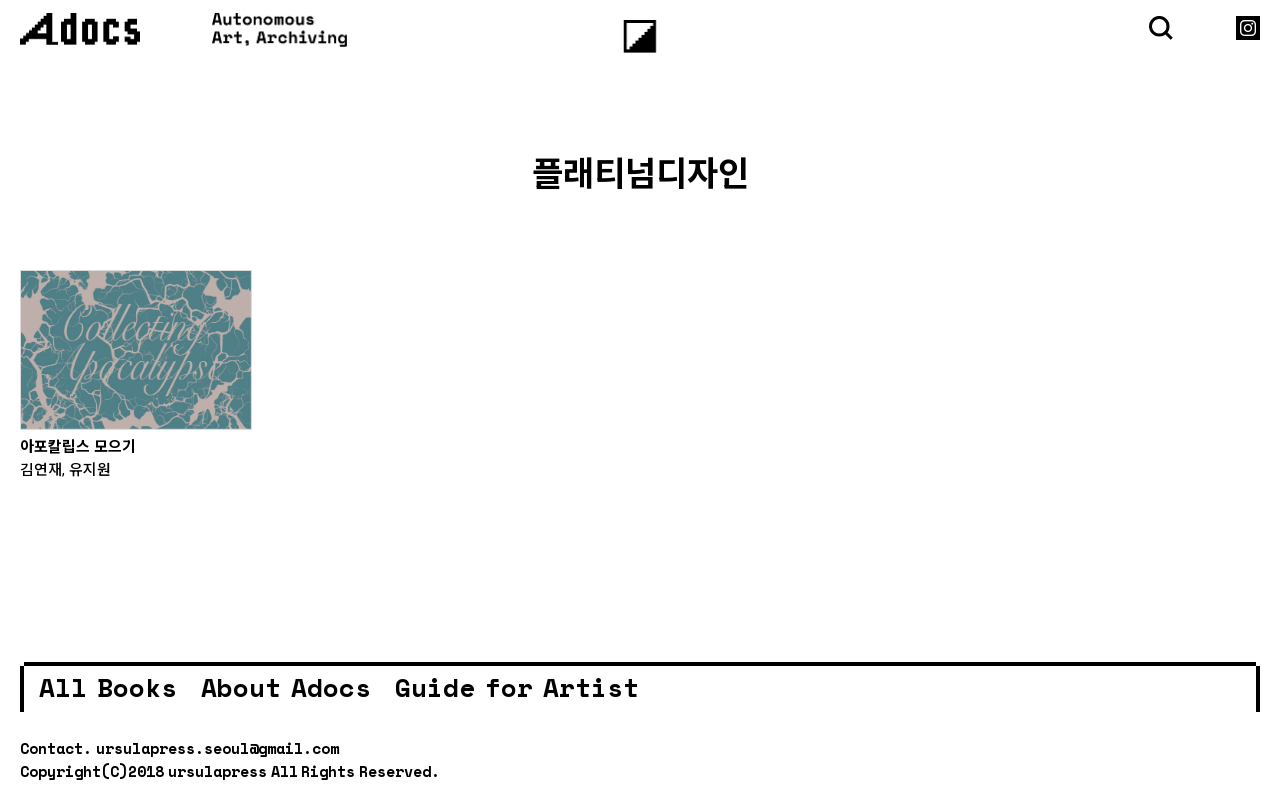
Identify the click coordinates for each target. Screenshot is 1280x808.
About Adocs (286, 687)
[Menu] (640, 36)
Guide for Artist (517, 687)
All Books (108, 687)
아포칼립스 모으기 (78, 446)
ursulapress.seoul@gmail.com (217, 748)
